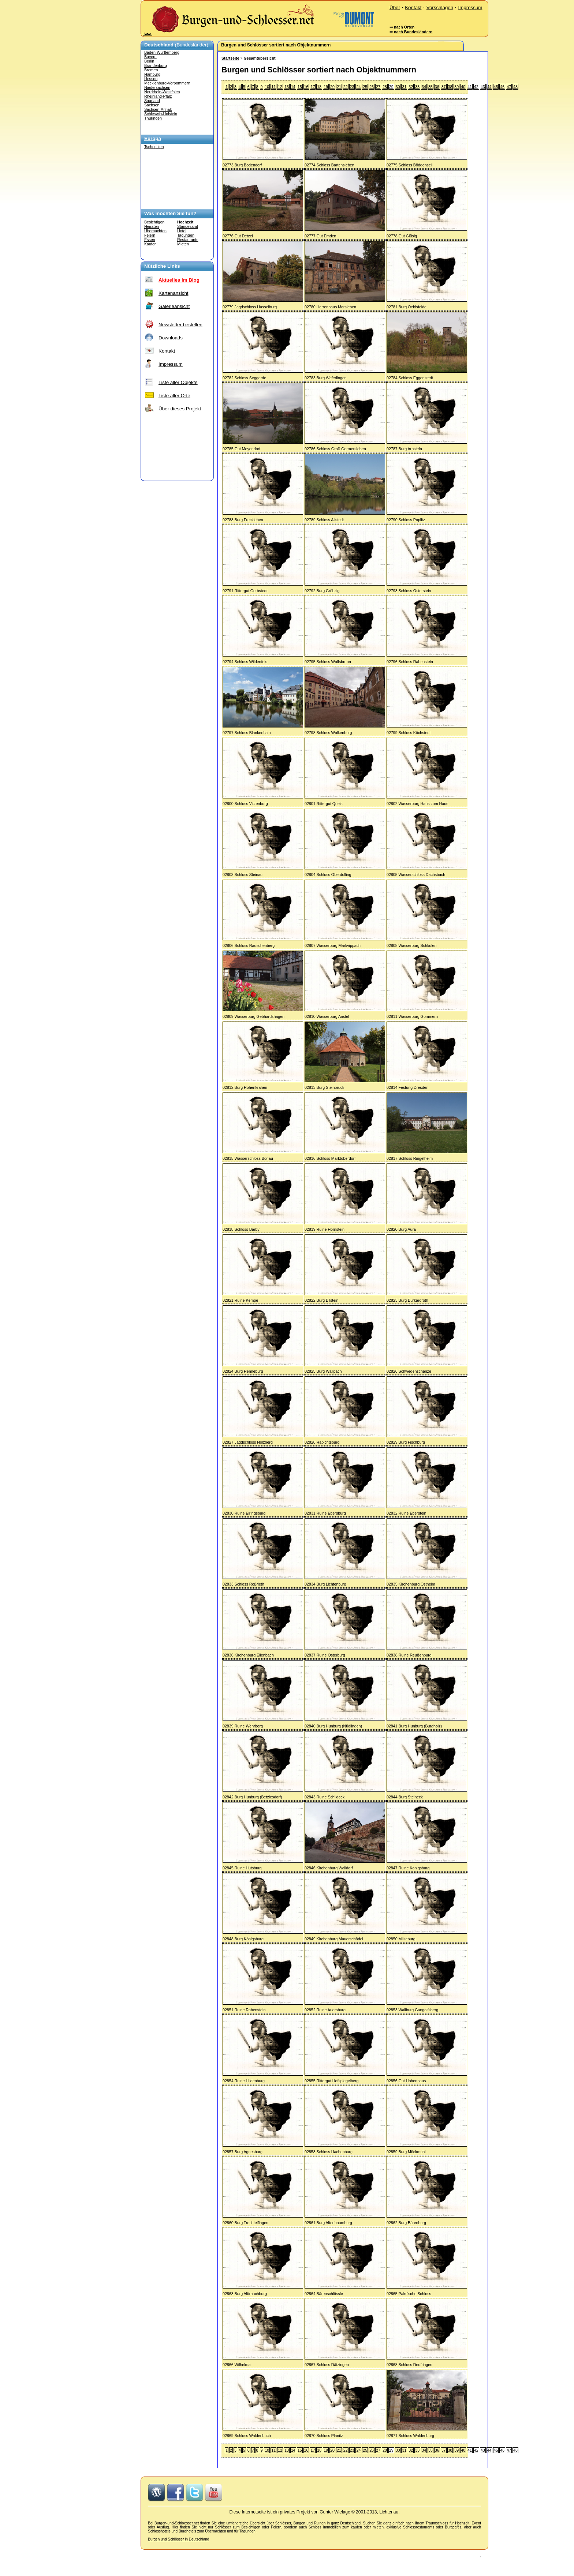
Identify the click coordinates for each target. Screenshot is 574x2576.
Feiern (149, 235)
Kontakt (413, 7)
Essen (149, 239)
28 (385, 86)
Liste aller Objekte (178, 382)
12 (280, 86)
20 (332, 86)
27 (378, 86)
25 (365, 86)
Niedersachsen (157, 87)
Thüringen (153, 118)
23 (352, 86)
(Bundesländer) (176, 45)
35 (430, 86)
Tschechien (154, 146)
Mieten (183, 244)
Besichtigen (154, 222)
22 (345, 86)
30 (398, 86)
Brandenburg (155, 65)
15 (300, 86)
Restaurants (187, 239)
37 (443, 86)
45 (496, 86)
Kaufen (150, 244)
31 (404, 86)
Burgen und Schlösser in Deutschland (178, 2539)
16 (306, 86)
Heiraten (151, 226)
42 (476, 86)
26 (371, 86)
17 (312, 86)
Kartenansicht (174, 293)
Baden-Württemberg (161, 52)
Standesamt (187, 226)
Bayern (150, 56)
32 (411, 86)
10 (267, 86)
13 (286, 86)
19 (326, 86)
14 (293, 86)
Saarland (152, 100)
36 (437, 86)
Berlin (149, 61)
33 (417, 86)
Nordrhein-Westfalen (162, 92)
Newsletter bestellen (180, 324)
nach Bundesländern (413, 32)
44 (489, 86)
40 (463, 86)
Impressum (470, 7)
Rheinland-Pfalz (158, 96)
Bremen (151, 70)
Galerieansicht (174, 306)
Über (395, 7)
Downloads (171, 338)
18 (319, 86)
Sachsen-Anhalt (158, 109)
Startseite (230, 58)
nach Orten (404, 27)
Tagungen (185, 235)
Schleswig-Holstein (160, 114)
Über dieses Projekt (180, 408)
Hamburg (152, 74)
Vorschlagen (439, 7)
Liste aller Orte (174, 395)
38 (450, 86)
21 (339, 86)
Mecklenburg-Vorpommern (167, 83)
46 (502, 86)
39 (456, 86)
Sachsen (151, 105)
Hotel (181, 231)
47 (509, 86)
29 (391, 86)
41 (469, 86)
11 (273, 86)
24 (358, 86)
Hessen (150, 78)
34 (424, 86)
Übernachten (155, 231)
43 (483, 86)
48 (515, 86)
